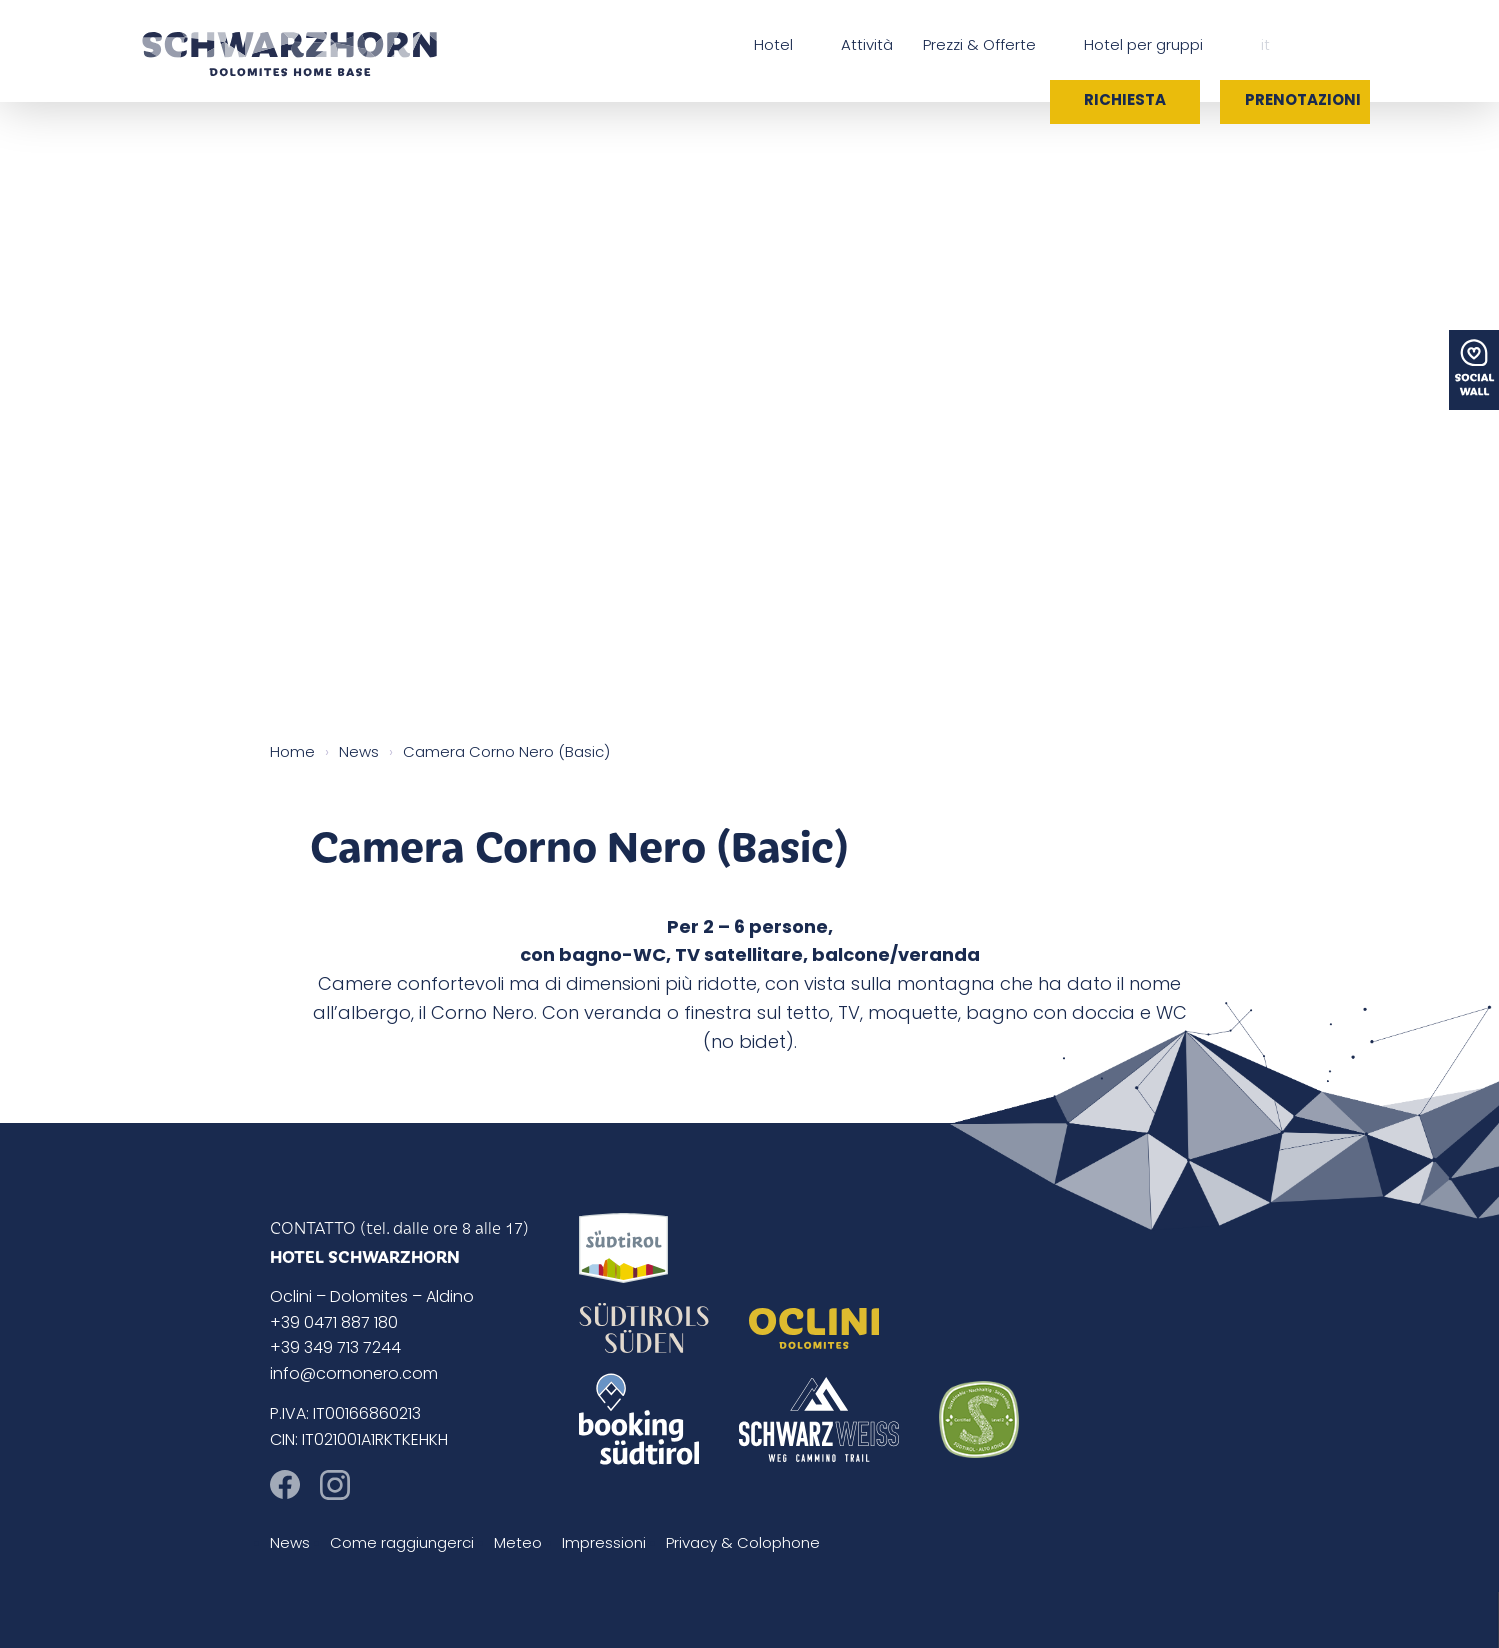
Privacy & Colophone (743, 1544)
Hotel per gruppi (1143, 46)
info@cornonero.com (354, 1375)
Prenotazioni (1303, 101)
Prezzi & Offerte (979, 46)
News (290, 1544)
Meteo (518, 1544)
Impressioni (604, 1544)
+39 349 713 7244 (335, 1349)
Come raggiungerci (402, 1544)
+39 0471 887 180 (334, 1324)
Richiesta (1125, 101)
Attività (867, 46)
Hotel (773, 46)
